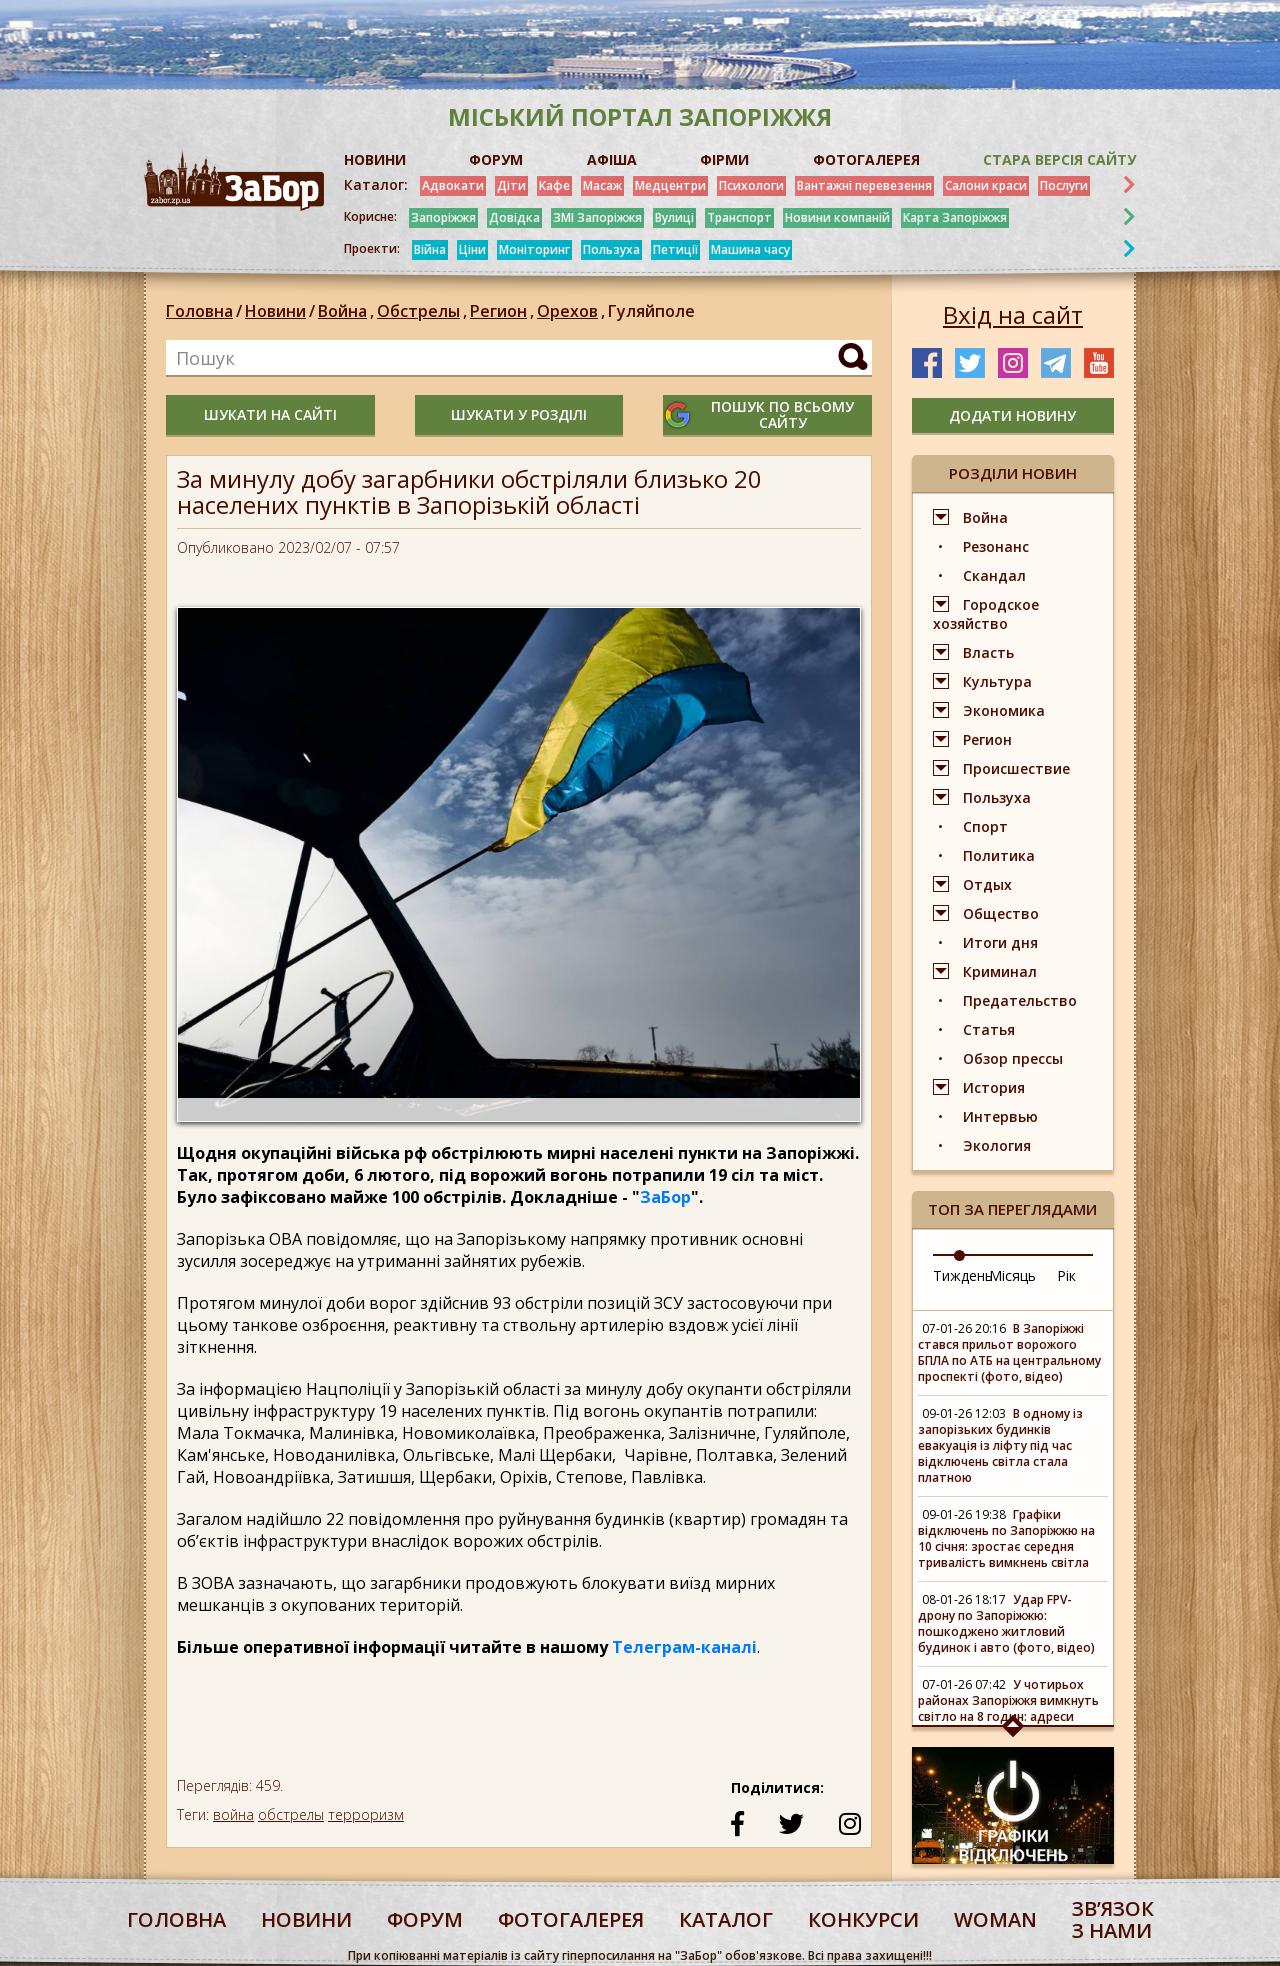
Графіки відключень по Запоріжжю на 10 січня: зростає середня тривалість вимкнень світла (1006, 1538)
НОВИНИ (375, 159)
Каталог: (376, 185)
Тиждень (963, 1275)
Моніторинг (534, 249)
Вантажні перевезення (864, 185)
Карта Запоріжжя (955, 217)
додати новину (1012, 415)
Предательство (1020, 1000)
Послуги (1064, 185)
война (233, 1814)
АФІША (612, 159)
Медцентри (670, 185)
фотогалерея (571, 1919)
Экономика (1004, 710)
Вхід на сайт (1013, 315)
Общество (1001, 913)
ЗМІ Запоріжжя (597, 217)
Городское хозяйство (986, 614)
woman (995, 1919)
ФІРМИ (724, 159)
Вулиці (674, 217)
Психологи (751, 185)
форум (425, 1919)
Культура (997, 681)
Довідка (514, 217)
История (994, 1087)
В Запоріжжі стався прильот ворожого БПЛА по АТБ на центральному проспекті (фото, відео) (1009, 1352)
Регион (503, 311)
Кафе (554, 185)
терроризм (366, 1814)
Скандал (994, 575)
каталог (726, 1919)
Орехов (572, 311)
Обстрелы (423, 311)
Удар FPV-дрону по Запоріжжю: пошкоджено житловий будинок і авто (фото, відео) (1006, 1623)
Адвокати (453, 185)
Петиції (675, 249)
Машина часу (750, 249)
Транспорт (739, 217)
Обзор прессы (1013, 1058)
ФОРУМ (496, 159)
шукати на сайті (270, 414)
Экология (997, 1145)
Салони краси (986, 185)
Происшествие (1016, 768)
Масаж (602, 185)
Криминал (1000, 971)
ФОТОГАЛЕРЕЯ (866, 159)
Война (347, 311)
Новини (275, 311)
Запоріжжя (443, 217)
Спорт (985, 826)
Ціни (472, 249)
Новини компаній (837, 217)
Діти (511, 185)
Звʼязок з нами (1113, 1919)
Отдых (987, 884)
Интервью (1000, 1116)
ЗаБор (665, 1197)
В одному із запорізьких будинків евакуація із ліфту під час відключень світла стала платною (1000, 1445)
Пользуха (611, 249)
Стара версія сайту (1059, 159)
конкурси (863, 1919)
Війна (430, 249)
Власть (988, 652)
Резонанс (996, 546)
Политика (999, 855)
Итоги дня (1000, 942)
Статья (989, 1029)
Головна (199, 311)
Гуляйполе (651, 311)
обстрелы (291, 1814)
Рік (1066, 1275)
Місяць (1012, 1275)
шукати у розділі (519, 414)
